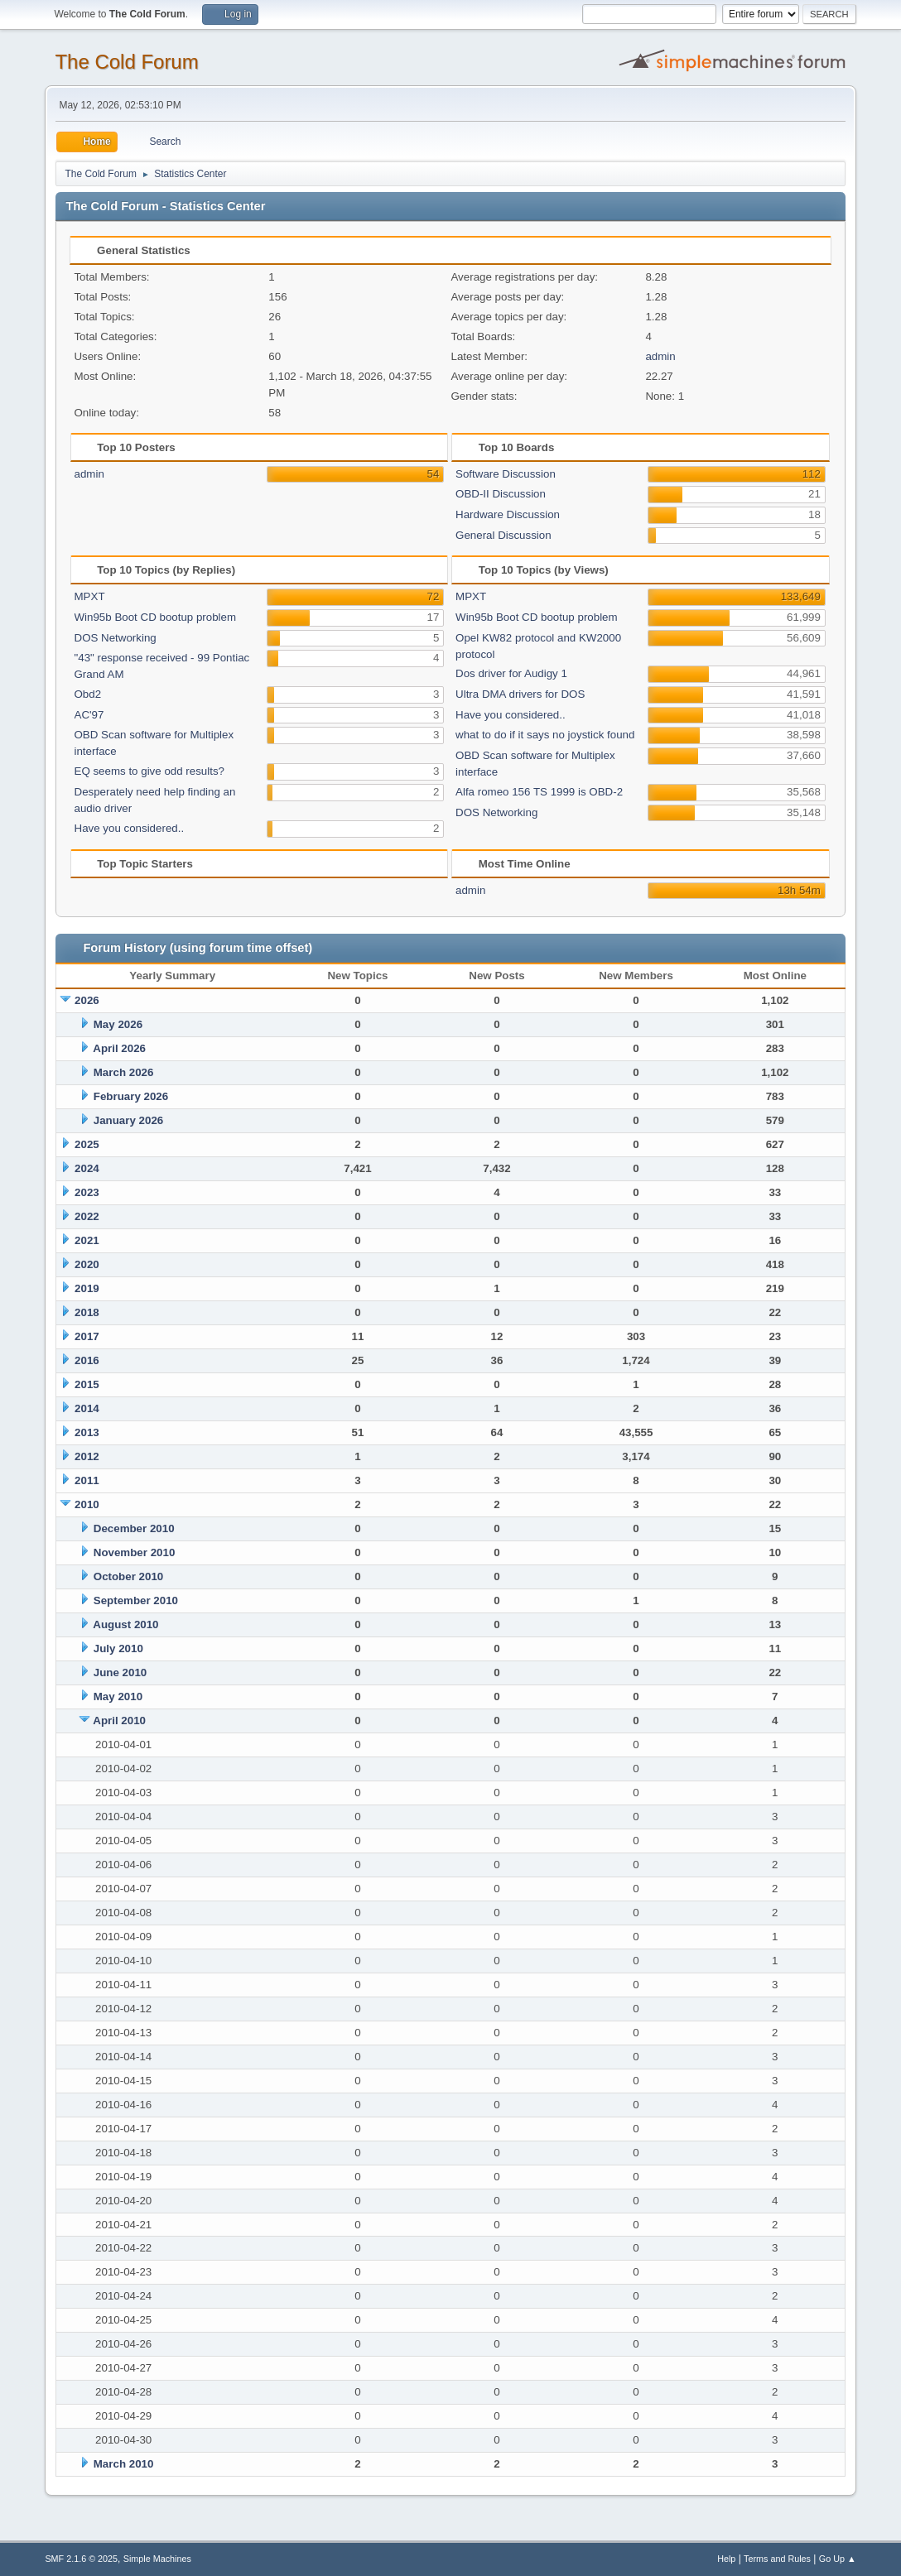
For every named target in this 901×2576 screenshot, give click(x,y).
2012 (87, 1456)
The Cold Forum (126, 61)
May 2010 (118, 1696)
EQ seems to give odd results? (150, 771)
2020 (87, 1264)
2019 (87, 1288)
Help (726, 2559)
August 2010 (125, 1624)
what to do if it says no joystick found (544, 734)
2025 (87, 1144)
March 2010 (124, 2464)
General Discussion (503, 535)
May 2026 (118, 1024)
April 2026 (119, 1048)
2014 (87, 1408)
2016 (87, 1360)
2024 (87, 1168)
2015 (87, 1384)
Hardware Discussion (507, 514)
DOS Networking (116, 638)
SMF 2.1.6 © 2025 (81, 2559)
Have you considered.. (130, 828)
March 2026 (124, 1072)
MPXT (90, 596)
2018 (87, 1312)
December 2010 (134, 1528)
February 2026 (131, 1096)
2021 (87, 1240)
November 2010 (135, 1552)
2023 (87, 1192)
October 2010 (128, 1576)
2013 (87, 1432)
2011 (87, 1480)
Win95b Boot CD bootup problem (156, 617)
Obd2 (88, 694)
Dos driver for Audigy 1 (511, 673)
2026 (87, 1000)
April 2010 (119, 1720)
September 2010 (136, 1600)
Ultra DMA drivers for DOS (520, 694)
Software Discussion (505, 474)
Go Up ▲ (837, 2559)
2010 (87, 1504)
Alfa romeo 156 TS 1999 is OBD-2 (539, 792)
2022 (87, 1216)
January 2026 (128, 1120)
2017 (87, 1336)
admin (660, 356)
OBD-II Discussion (500, 494)
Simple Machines (157, 2559)
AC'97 (89, 715)
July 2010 (118, 1648)
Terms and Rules (777, 2559)
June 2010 (120, 1672)
